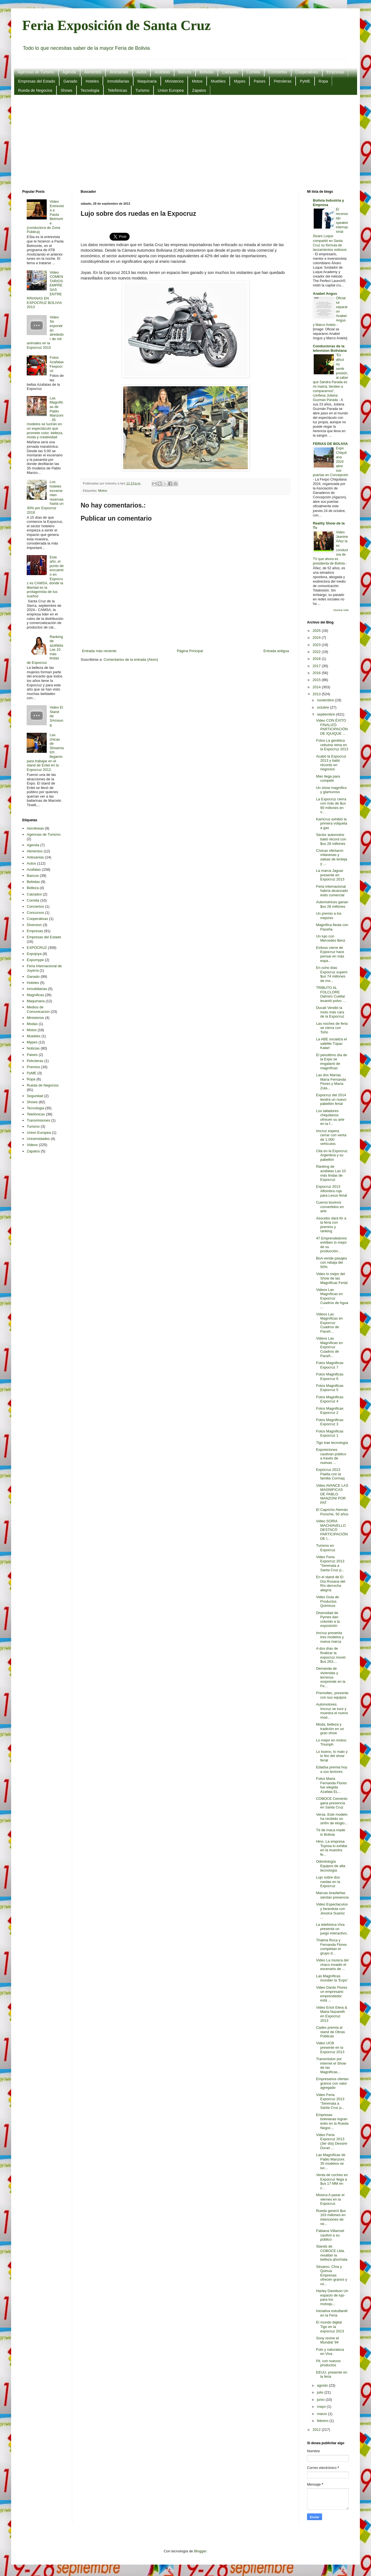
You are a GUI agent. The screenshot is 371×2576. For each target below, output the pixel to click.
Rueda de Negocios (35, 90)
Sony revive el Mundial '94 (327, 2340)
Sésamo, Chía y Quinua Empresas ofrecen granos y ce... (331, 2275)
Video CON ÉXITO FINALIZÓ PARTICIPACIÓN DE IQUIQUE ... (332, 727)
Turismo (142, 90)
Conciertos (277, 72)
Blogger (200, 2551)
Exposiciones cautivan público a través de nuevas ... (331, 1456)
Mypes (239, 81)
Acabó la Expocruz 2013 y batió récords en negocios (331, 762)
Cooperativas (306, 72)
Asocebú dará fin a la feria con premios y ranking (331, 1224)
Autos (142, 72)
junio (321, 2399)
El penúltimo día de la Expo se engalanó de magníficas (331, 1061)
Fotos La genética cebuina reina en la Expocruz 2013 (332, 744)
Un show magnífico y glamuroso (331, 790)
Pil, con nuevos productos (328, 2363)
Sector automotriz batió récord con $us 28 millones (331, 839)
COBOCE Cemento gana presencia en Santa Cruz (331, 1802)
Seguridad (35, 1096)
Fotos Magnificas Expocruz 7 (329, 1365)
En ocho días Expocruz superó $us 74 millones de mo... (331, 974)
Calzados (230, 72)
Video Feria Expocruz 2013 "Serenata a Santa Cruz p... (330, 1563)
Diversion (34, 925)
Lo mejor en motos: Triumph (331, 1742)
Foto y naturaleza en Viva (330, 2351)
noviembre (326, 700)
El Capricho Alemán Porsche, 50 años (332, 1512)
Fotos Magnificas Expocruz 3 (329, 1422)
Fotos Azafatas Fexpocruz (57, 364)
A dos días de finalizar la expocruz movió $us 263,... (330, 1655)
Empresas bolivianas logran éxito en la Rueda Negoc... (332, 2121)
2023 (317, 645)
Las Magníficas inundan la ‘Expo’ (332, 1978)
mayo (322, 2406)
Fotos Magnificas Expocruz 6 (329, 1376)
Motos (197, 81)
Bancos (184, 72)
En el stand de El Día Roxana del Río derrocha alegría (330, 1583)
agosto (323, 2385)
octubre (323, 707)
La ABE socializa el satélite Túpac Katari (331, 1043)
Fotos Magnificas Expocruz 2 (329, 1410)
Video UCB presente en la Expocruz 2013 (330, 2047)
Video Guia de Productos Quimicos (327, 1601)
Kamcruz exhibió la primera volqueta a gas (331, 823)
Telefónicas (117, 90)
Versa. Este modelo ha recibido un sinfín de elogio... (331, 1818)
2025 (317, 630)
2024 (317, 637)
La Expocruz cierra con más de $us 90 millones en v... (331, 805)
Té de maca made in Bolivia (330, 1832)
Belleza (33, 888)
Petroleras (282, 81)
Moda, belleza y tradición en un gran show (330, 1728)
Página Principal (190, 651)
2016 (317, 673)
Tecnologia (90, 90)
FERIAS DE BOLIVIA (330, 444)
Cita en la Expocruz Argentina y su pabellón (331, 1155)
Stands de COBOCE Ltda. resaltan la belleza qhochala (331, 2252)
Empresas (335, 72)
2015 (317, 680)
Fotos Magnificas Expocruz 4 (329, 1399)
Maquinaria (147, 81)
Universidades (38, 1139)
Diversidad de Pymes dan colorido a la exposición (328, 1619)
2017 (317, 666)
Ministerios (174, 81)
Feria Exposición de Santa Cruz (116, 25)
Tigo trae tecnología (332, 1443)
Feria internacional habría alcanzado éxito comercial (332, 890)
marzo (322, 2414)
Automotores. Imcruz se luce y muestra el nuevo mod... (332, 1710)
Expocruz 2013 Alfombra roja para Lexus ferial (331, 1190)
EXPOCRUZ (37, 948)
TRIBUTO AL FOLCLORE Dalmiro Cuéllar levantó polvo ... (330, 994)
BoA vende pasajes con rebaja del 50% (331, 1262)
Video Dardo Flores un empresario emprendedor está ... (331, 1994)
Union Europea (171, 90)
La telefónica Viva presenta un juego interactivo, (331, 1928)
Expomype (35, 960)
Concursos (35, 912)
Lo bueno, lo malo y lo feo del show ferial (331, 1755)
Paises (259, 81)
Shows (66, 90)
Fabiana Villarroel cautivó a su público (330, 2235)
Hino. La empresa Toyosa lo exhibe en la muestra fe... (331, 1848)
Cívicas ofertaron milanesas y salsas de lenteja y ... (331, 857)
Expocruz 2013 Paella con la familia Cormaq (330, 1474)
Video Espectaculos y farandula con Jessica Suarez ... (332, 1910)
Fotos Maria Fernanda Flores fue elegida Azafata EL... (331, 1785)
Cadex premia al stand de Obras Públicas (330, 2031)
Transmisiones (38, 1120)
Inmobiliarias (118, 81)
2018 (317, 659)
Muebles (218, 81)
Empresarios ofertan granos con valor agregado (332, 2083)
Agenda (69, 72)
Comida (253, 72)
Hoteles (92, 81)
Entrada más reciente (99, 651)
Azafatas (162, 72)
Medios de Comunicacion (38, 1009)
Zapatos (199, 90)
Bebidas (207, 72)
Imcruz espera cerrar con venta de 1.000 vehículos (331, 1137)
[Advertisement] (185, 142)
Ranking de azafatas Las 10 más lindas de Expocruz (331, 1173)
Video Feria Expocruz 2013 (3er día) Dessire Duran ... (331, 2141)
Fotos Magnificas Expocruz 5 (329, 1388)
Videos (32, 1145)
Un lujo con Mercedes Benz (330, 938)
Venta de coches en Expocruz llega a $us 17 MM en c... (332, 2181)
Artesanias (119, 72)
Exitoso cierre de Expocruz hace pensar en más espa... (330, 954)
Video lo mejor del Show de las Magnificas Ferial (331, 1278)
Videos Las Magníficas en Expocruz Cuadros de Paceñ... (329, 1322)
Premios (33, 1067)
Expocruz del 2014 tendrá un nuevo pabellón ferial (331, 1099)
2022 (317, 652)
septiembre (326, 714)
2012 (317, 2429)
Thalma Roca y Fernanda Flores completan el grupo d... (331, 1946)
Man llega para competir (328, 778)
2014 (317, 687)
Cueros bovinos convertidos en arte (330, 1206)
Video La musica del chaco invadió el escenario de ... (332, 1964)
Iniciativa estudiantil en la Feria (331, 2313)
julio (321, 2392)
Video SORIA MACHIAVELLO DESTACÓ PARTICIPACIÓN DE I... (332, 1529)
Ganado (70, 81)
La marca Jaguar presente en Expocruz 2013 (330, 874)
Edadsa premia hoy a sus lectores (331, 1769)
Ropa (323, 81)
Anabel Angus (325, 293)
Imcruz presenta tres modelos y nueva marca (330, 1637)
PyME (305, 81)
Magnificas (35, 995)
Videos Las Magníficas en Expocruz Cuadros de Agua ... (332, 1298)
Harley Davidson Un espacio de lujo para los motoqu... (332, 2297)
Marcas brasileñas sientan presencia (332, 1895)
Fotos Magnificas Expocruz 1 (329, 1433)
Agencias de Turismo (36, 72)
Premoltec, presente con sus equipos (332, 1695)
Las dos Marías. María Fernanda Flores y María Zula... (331, 1081)
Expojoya (34, 954)
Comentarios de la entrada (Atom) (130, 659)
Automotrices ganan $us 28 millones (332, 904)
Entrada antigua (276, 651)
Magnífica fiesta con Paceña (332, 927)
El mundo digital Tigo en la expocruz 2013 (330, 2326)
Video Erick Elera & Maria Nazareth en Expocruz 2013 (331, 2014)
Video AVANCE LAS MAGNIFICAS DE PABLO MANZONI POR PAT (332, 1494)
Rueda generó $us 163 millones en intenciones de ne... (331, 2217)
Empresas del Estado (36, 81)
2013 (317, 694)
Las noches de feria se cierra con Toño (331, 1027)
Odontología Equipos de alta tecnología (330, 1865)
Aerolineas (35, 828)
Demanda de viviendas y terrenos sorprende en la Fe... (330, 1677)
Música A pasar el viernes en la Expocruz (330, 2199)
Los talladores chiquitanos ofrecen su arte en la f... (330, 1117)
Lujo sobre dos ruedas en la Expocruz (328, 1881)
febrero (323, 2421)
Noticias (33, 1048)
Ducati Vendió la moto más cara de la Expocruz (330, 1012)
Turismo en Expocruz (325, 1547)
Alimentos (92, 72)
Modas (32, 1024)
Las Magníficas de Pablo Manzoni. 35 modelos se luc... (330, 2161)
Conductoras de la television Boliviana (330, 348)
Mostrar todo (341, 610)
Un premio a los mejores (328, 915)
